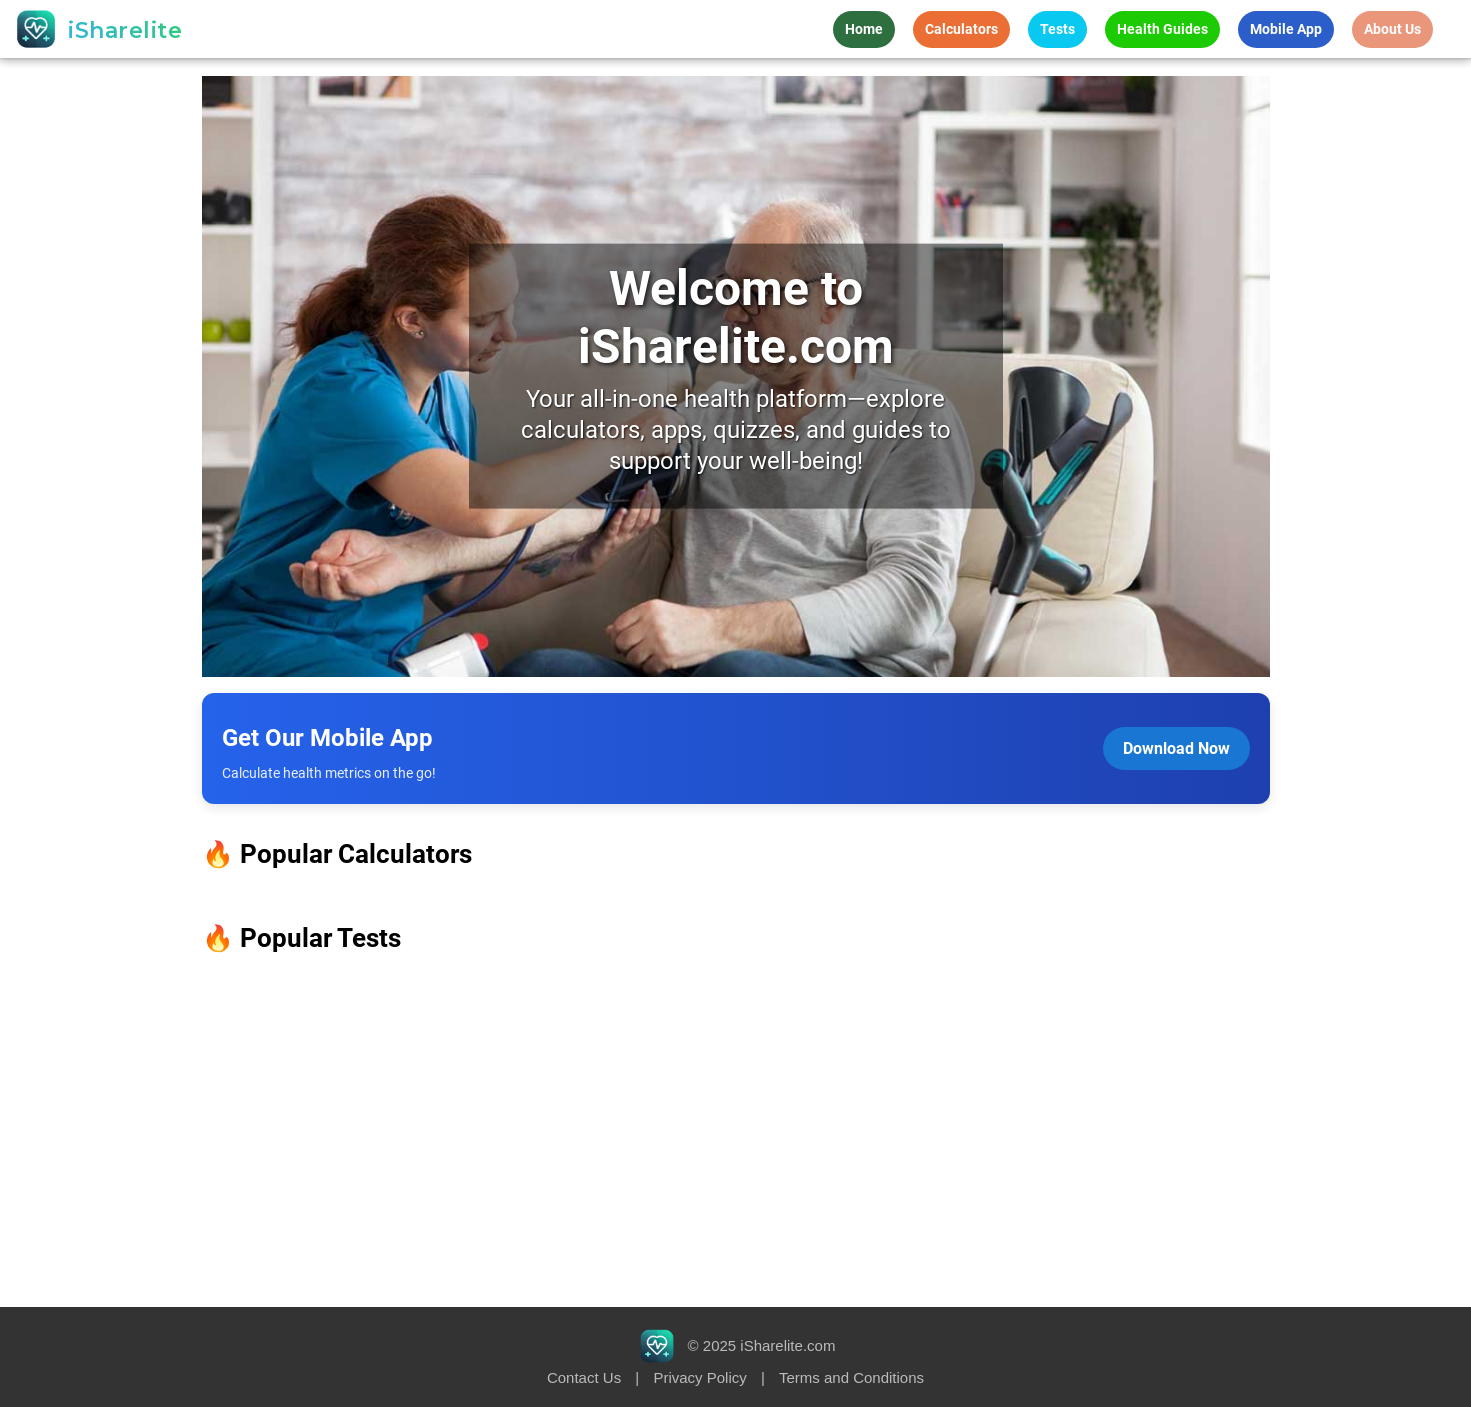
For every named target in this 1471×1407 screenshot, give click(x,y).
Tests (1057, 29)
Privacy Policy (699, 1377)
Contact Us (584, 1377)
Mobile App (1286, 29)
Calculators (961, 29)
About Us (1392, 29)
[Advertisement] (735, 1131)
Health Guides (1162, 29)
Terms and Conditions (851, 1377)
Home (864, 29)
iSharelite (125, 30)
